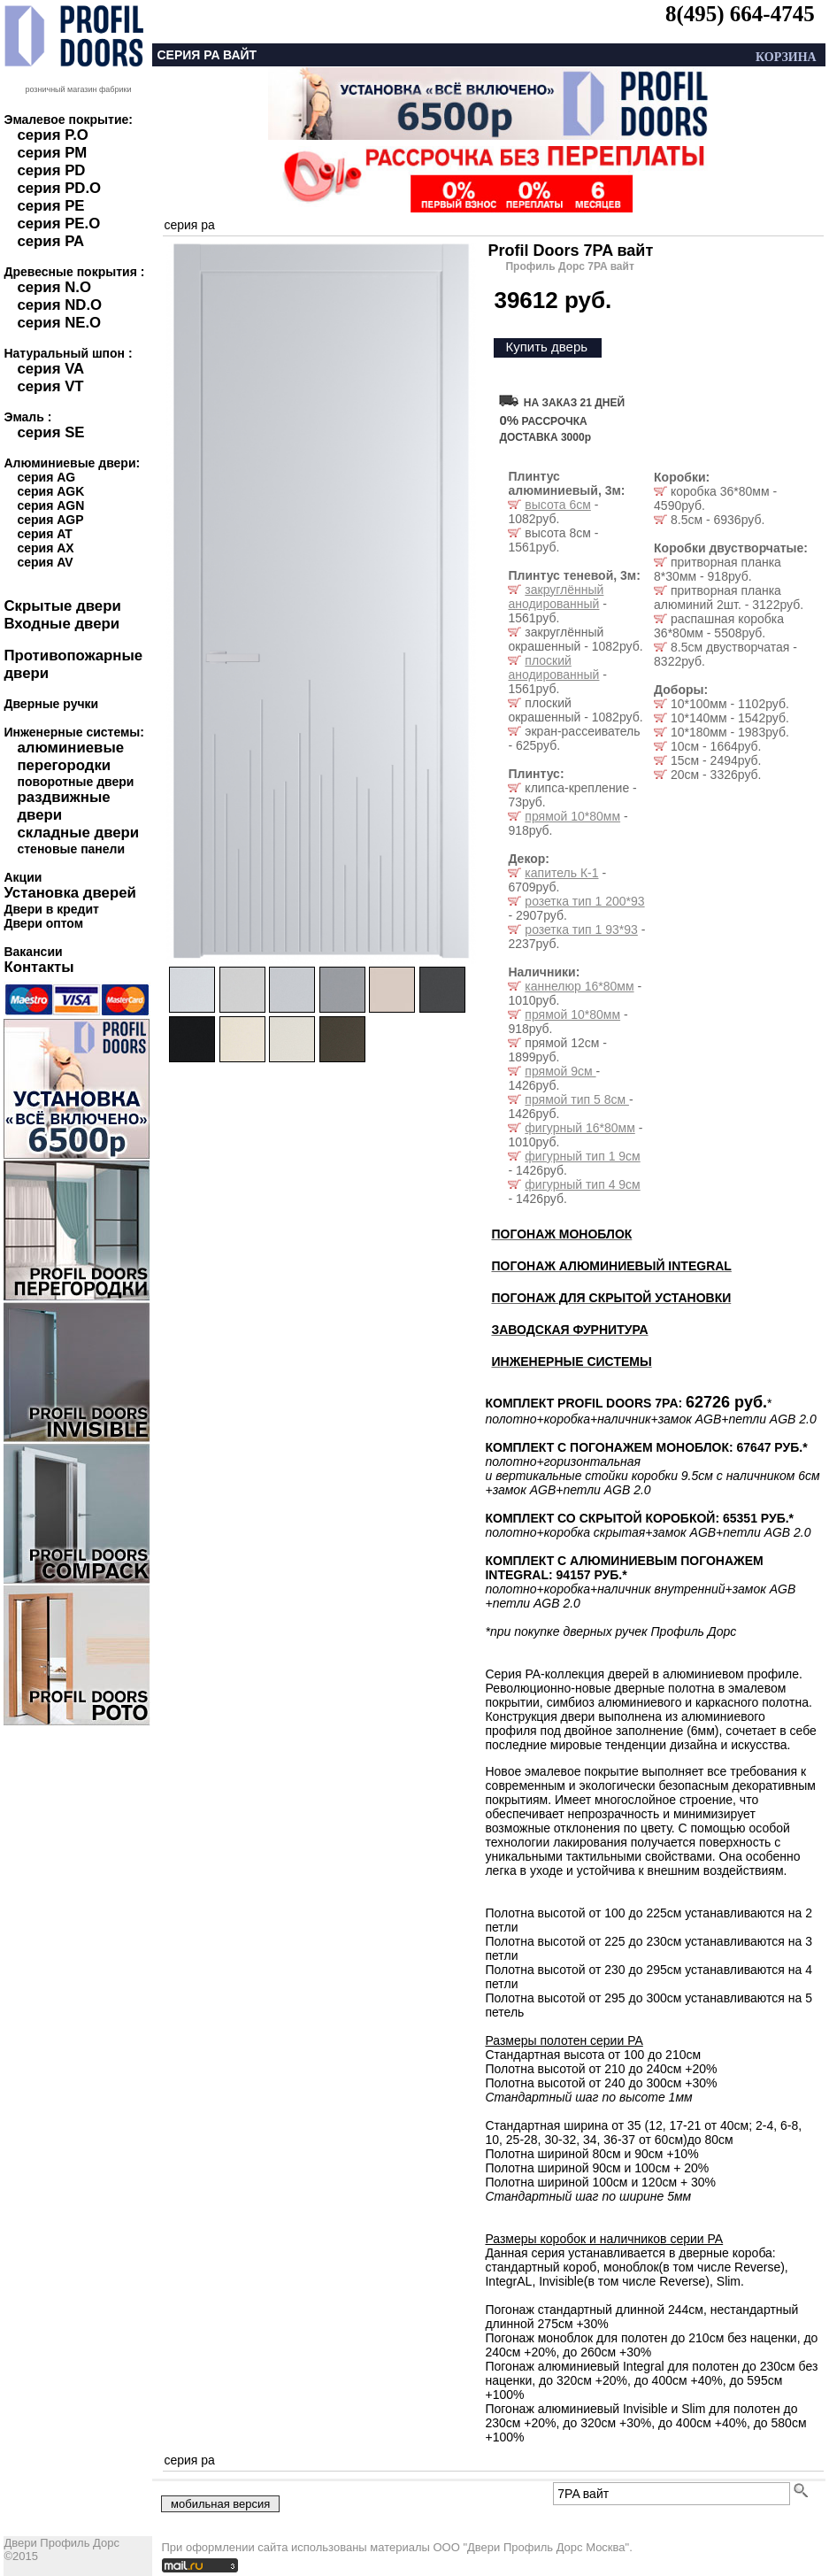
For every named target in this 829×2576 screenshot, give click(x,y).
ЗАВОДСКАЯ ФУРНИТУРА (569, 1330)
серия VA (50, 368)
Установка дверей (69, 892)
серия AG (46, 477)
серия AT (44, 534)
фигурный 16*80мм (579, 1128)
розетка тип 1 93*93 (581, 929)
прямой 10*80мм (572, 816)
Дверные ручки (51, 704)
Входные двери (61, 623)
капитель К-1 (561, 873)
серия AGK (50, 491)
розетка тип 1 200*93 (584, 901)
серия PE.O (58, 223)
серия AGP (50, 520)
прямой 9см (560, 1071)
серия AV (45, 562)
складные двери (78, 832)
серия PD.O (59, 188)
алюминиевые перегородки (70, 756)
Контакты (38, 967)
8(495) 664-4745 (740, 14)
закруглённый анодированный (555, 596)
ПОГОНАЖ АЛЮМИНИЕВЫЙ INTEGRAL (611, 1266)
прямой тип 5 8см (577, 1099)
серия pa (189, 225)
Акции (23, 877)
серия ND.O (59, 305)
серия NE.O (59, 322)
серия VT (50, 386)
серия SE (50, 432)
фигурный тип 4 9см (582, 1184)
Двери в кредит (51, 909)
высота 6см (557, 504)
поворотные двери (75, 782)
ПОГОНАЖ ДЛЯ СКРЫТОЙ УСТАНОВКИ (611, 1298)
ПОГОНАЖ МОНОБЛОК (561, 1234)
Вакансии (33, 952)
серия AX (45, 548)
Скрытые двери (62, 606)
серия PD (51, 170)
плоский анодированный (553, 667)
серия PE (50, 205)
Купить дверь (546, 346)
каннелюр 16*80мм (579, 986)
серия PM (52, 152)
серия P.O (52, 135)
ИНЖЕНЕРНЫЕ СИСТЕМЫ (571, 1361)
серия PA (50, 241)
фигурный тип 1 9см (582, 1156)
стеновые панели (71, 849)
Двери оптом (43, 923)
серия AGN (50, 505)
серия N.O (54, 287)
